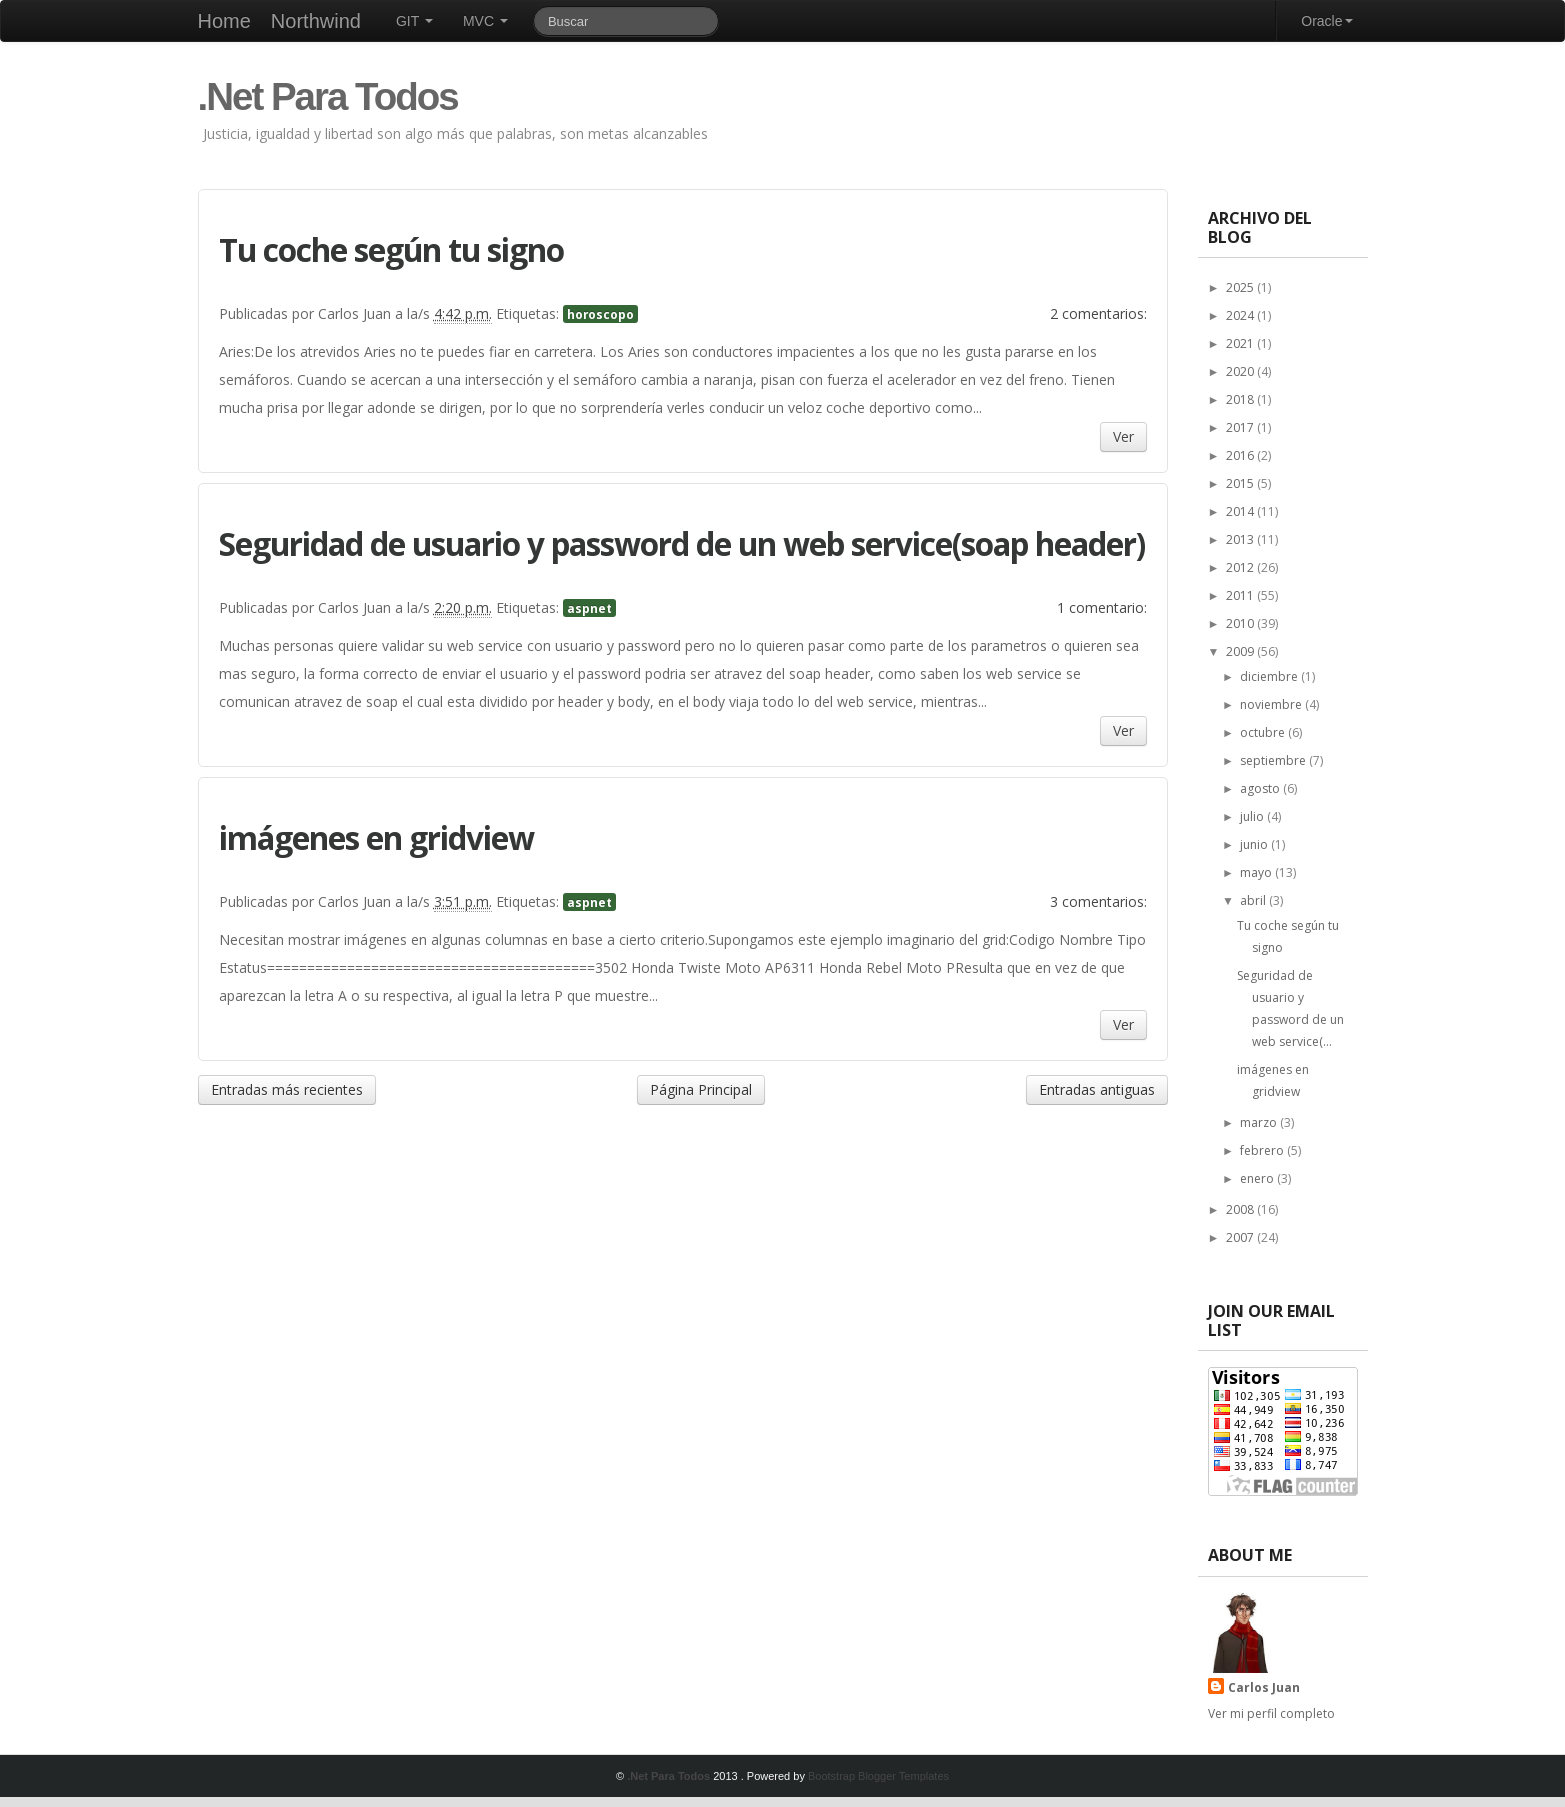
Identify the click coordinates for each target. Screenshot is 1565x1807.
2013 (1241, 539)
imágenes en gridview (376, 837)
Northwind (316, 21)
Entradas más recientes (287, 1089)
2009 (1241, 651)
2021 (1241, 343)
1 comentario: (1102, 607)
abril (1254, 900)
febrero (1263, 1150)
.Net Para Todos (328, 96)
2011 (1241, 595)
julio (1253, 816)
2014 (1241, 511)
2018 (1241, 399)
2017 (1241, 427)
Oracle (1326, 21)
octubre (1264, 732)
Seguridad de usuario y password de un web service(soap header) (682, 543)
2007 (1241, 1237)
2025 (1241, 287)
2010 (1241, 623)
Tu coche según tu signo (391, 249)
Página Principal (701, 1089)
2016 (1241, 455)
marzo (1260, 1122)
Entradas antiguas (1097, 1089)
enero (1258, 1178)
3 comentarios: (1098, 901)
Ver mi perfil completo (1271, 1713)
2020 (1241, 371)
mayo (1257, 872)
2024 (1241, 315)
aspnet (589, 608)
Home (224, 21)
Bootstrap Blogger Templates (878, 1776)
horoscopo (600, 314)
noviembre (1272, 704)
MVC (485, 21)
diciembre (1270, 676)
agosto (1261, 788)
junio (1255, 844)
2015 (1241, 483)
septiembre (1274, 760)
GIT (414, 21)
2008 (1241, 1209)
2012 (1241, 567)
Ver (1123, 436)
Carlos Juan (1264, 1687)
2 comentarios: (1098, 313)
